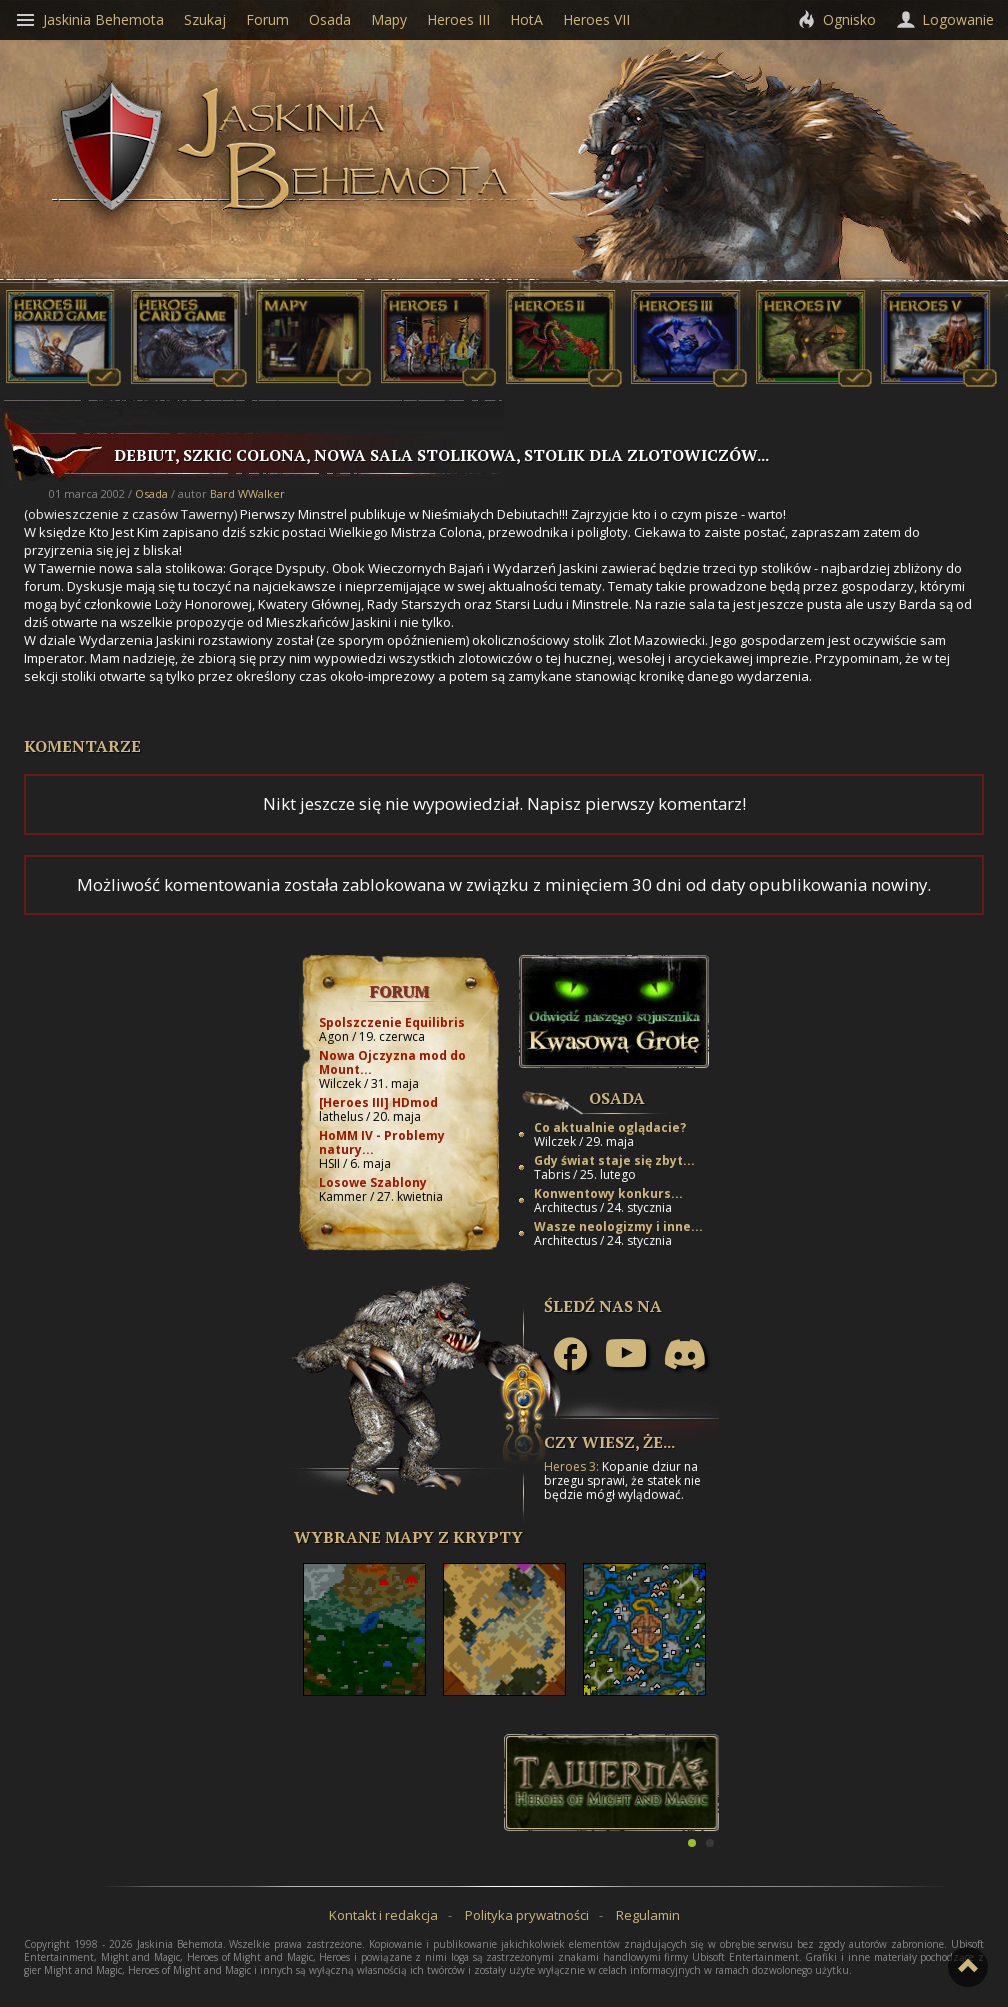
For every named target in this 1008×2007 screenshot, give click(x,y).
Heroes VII (596, 19)
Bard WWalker (247, 493)
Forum (399, 991)
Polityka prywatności (527, 1915)
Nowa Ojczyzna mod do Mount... (392, 1062)
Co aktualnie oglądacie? (610, 1127)
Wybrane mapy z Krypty (408, 1537)
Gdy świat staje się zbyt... (614, 1160)
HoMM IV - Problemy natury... (382, 1142)
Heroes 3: (571, 1466)
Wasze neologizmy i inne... (618, 1226)
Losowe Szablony (373, 1182)
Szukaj (205, 19)
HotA (526, 19)
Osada (151, 493)
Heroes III (458, 19)
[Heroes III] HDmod (378, 1102)
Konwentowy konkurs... (608, 1193)
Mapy (389, 19)
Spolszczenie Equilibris (392, 1022)
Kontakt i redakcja (383, 1915)
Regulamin (648, 1915)
